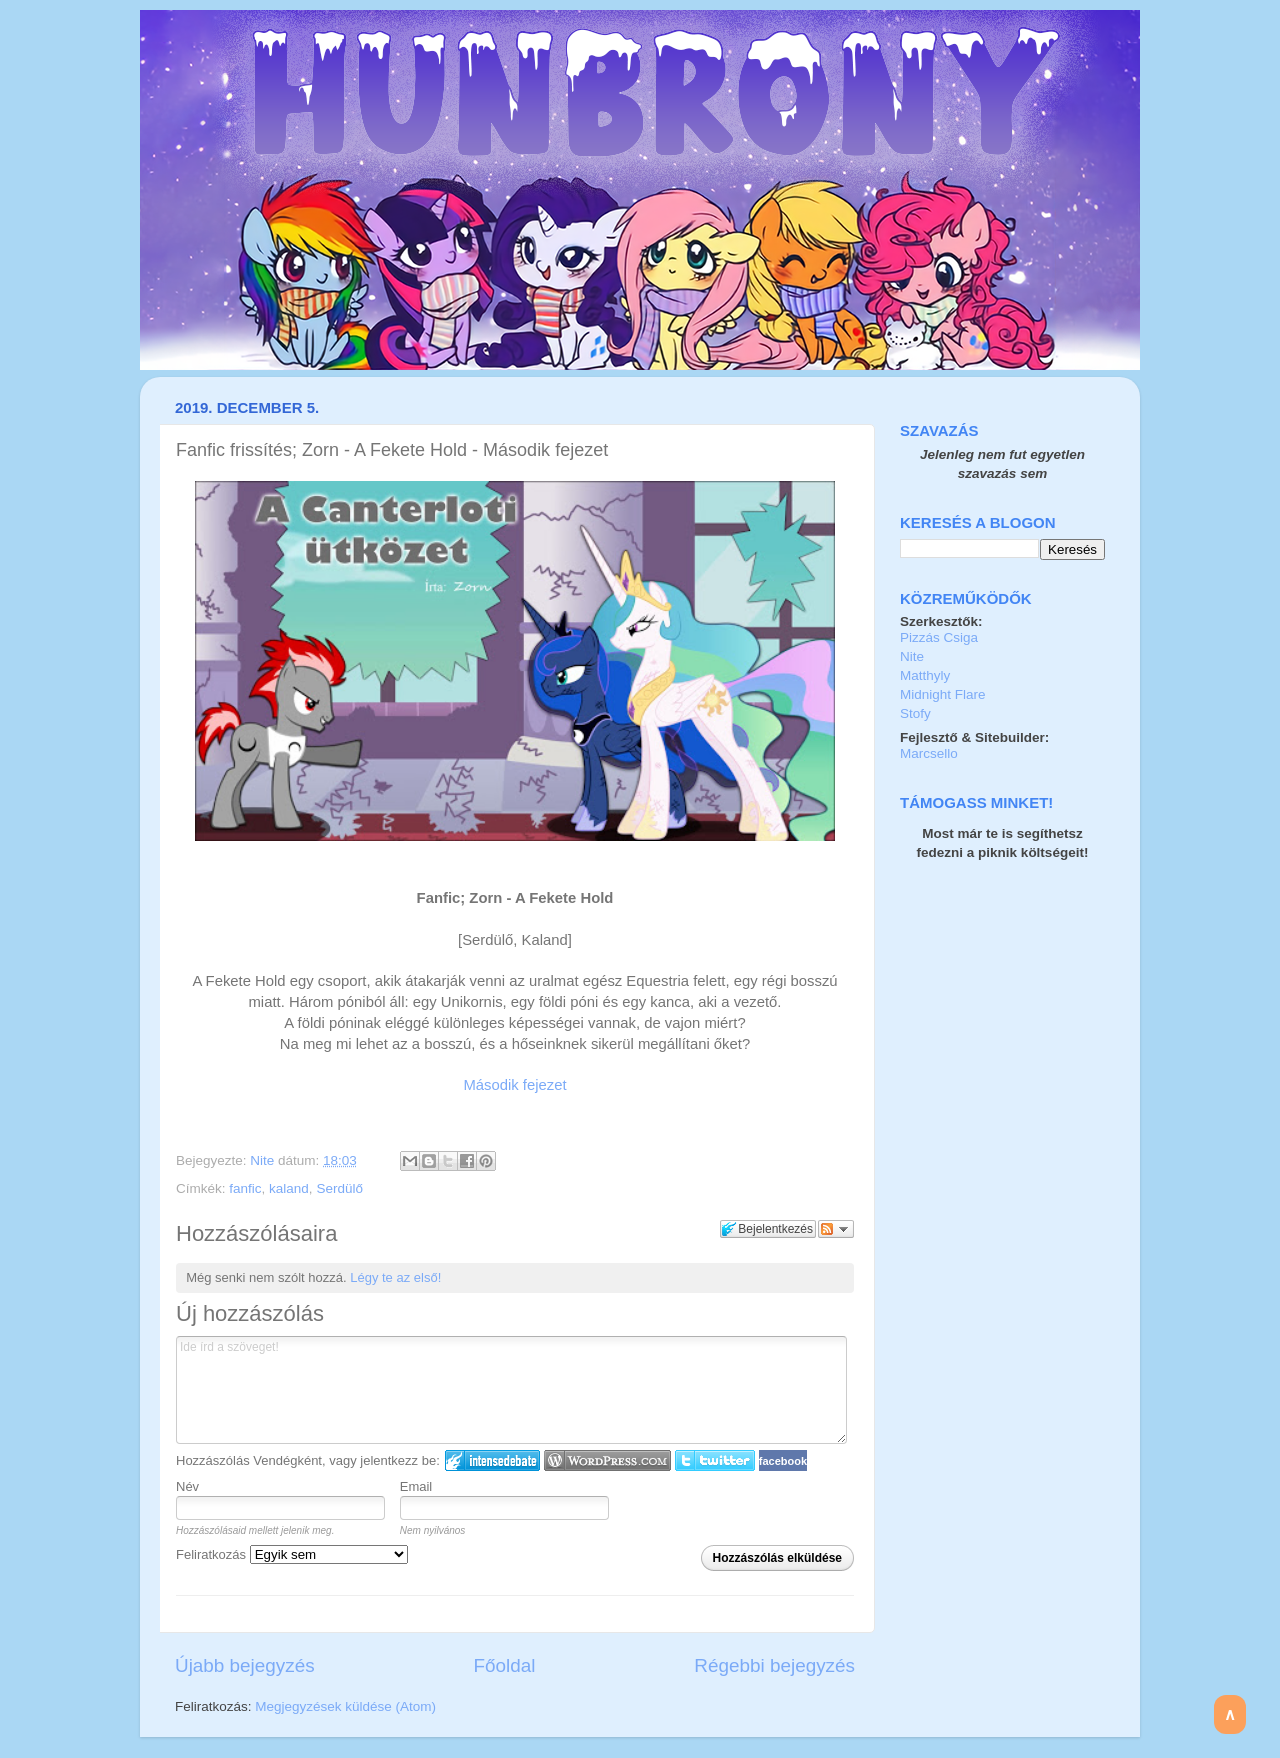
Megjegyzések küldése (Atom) (345, 1706)
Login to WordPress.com (607, 1460)
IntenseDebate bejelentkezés (492, 1460)
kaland (289, 1188)
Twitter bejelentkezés (715, 1460)
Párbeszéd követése (836, 1229)
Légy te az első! (395, 1277)
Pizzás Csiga (939, 637)
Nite (264, 1160)
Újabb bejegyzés (245, 1665)
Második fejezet (514, 1085)
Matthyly (925, 675)
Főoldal (505, 1665)
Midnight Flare (943, 694)
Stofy (915, 713)
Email (416, 1486)
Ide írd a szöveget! (511, 1390)
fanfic (245, 1188)
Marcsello (929, 753)
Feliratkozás (292, 1554)
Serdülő (339, 1188)
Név (187, 1486)
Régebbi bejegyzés (774, 1665)
